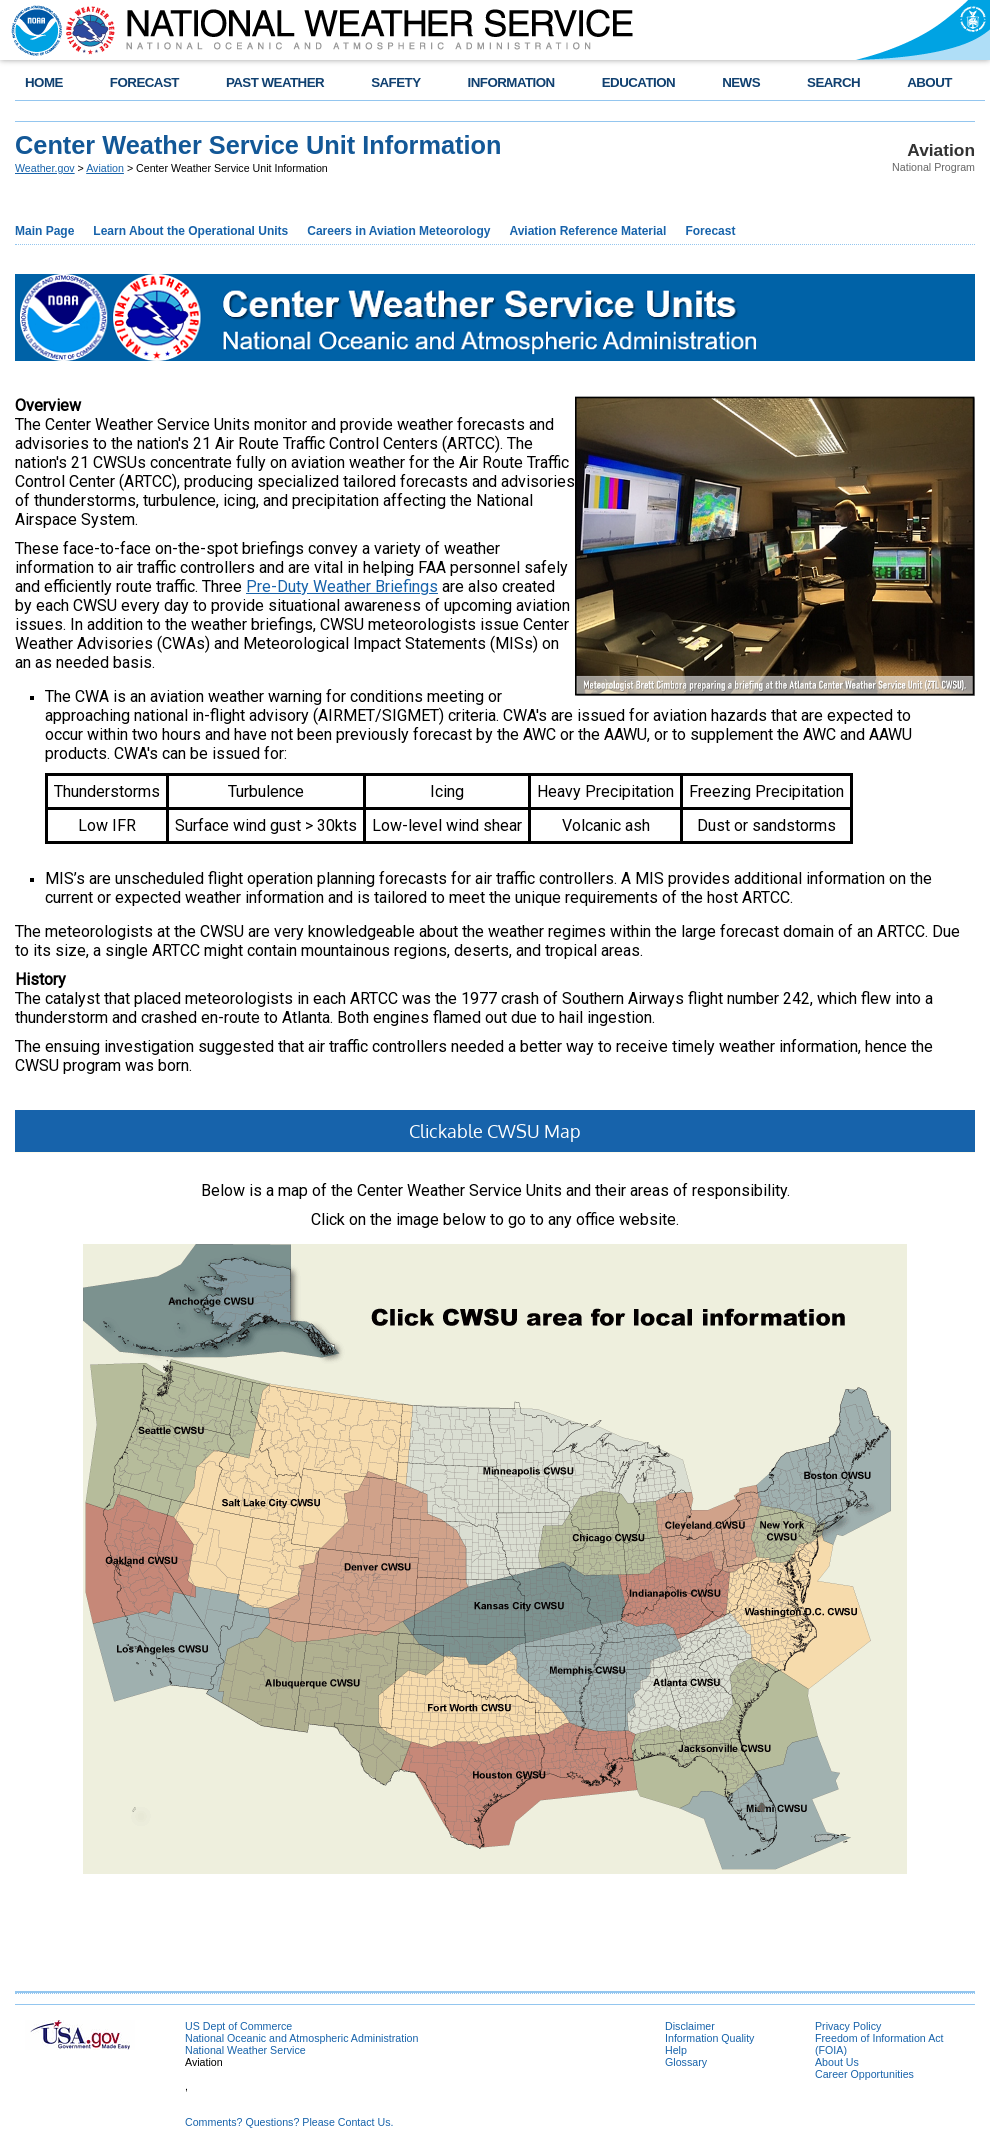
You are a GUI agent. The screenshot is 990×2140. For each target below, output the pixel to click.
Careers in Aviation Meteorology (398, 231)
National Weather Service (245, 2050)
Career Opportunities (864, 2074)
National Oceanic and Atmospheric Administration (301, 2038)
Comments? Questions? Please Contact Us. (289, 2122)
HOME (44, 82)
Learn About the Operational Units (190, 231)
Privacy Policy (848, 2026)
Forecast (710, 231)
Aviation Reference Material (587, 231)
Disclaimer (690, 2026)
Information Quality (709, 2038)
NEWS (741, 82)
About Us (837, 2062)
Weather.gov (45, 168)
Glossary (686, 2062)
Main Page (44, 231)
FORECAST (144, 82)
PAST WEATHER (275, 82)
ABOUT (929, 82)
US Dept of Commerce (238, 2026)
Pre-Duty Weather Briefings (342, 586)
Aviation (105, 168)
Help (676, 2050)
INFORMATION (511, 82)
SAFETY (395, 82)
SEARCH (833, 82)
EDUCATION (638, 82)
